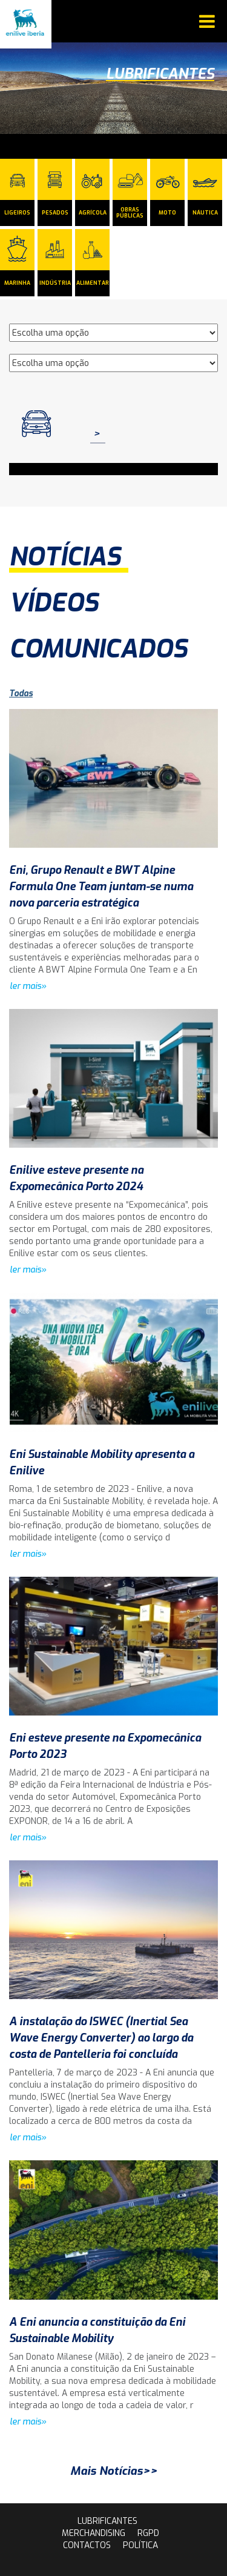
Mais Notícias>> (113, 2470)
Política (140, 2545)
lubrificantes (107, 2521)
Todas (21, 693)
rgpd (148, 2533)
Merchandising (93, 2533)
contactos (87, 2545)
